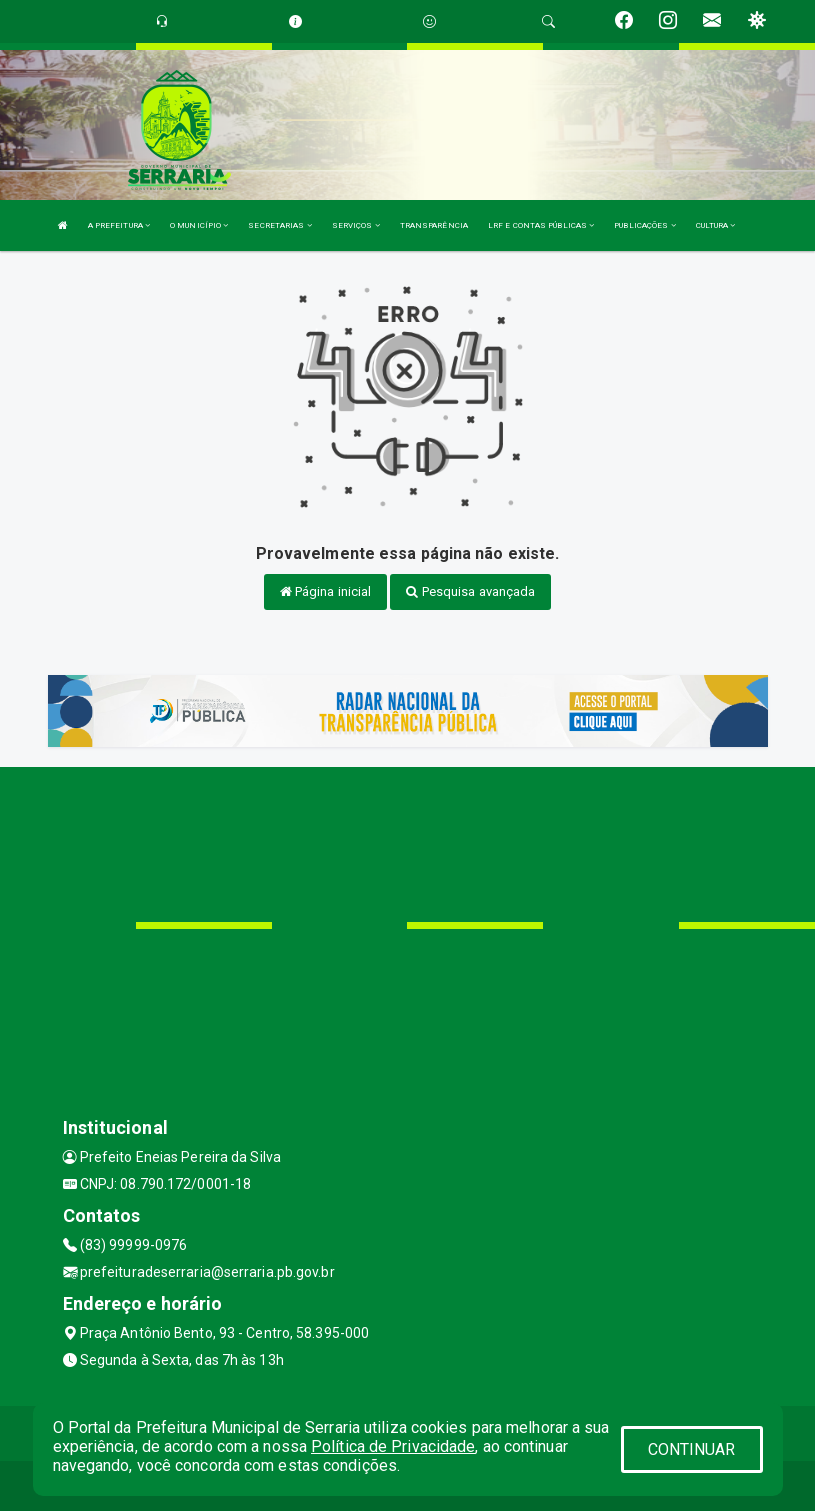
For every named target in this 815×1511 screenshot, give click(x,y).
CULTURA (716, 225)
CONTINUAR (692, 1449)
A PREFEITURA (119, 225)
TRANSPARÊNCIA (434, 225)
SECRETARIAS (279, 225)
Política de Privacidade (393, 1446)
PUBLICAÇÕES (644, 225)
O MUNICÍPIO (199, 225)
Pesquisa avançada (470, 591)
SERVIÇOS (356, 225)
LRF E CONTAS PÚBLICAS (541, 225)
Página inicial (326, 591)
